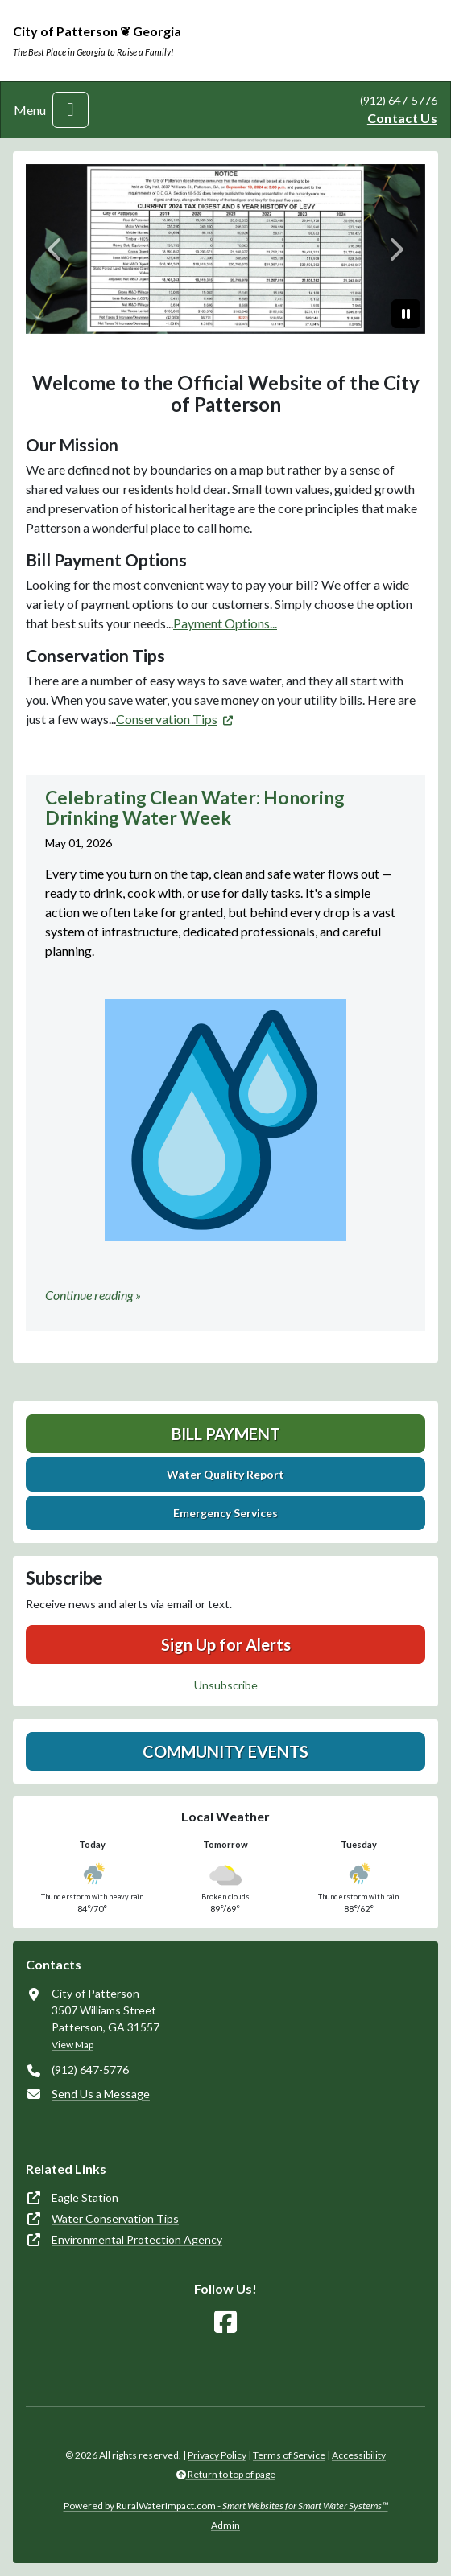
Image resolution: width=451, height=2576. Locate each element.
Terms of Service (289, 2455)
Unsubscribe (226, 1685)
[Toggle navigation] (70, 110)
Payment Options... (225, 623)
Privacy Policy (217, 2455)
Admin (225, 2525)
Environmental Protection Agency (137, 2239)
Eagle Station (85, 2197)
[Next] (395, 249)
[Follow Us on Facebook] (225, 2322)
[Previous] (55, 249)
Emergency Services (225, 1513)
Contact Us (402, 118)
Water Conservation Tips (115, 2218)
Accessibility (359, 2455)
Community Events (225, 1751)
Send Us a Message (101, 2094)
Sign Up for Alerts (226, 1644)
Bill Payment (226, 1433)
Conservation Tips (166, 718)
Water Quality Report (225, 1474)
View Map (72, 2045)
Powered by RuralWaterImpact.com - (226, 2506)
